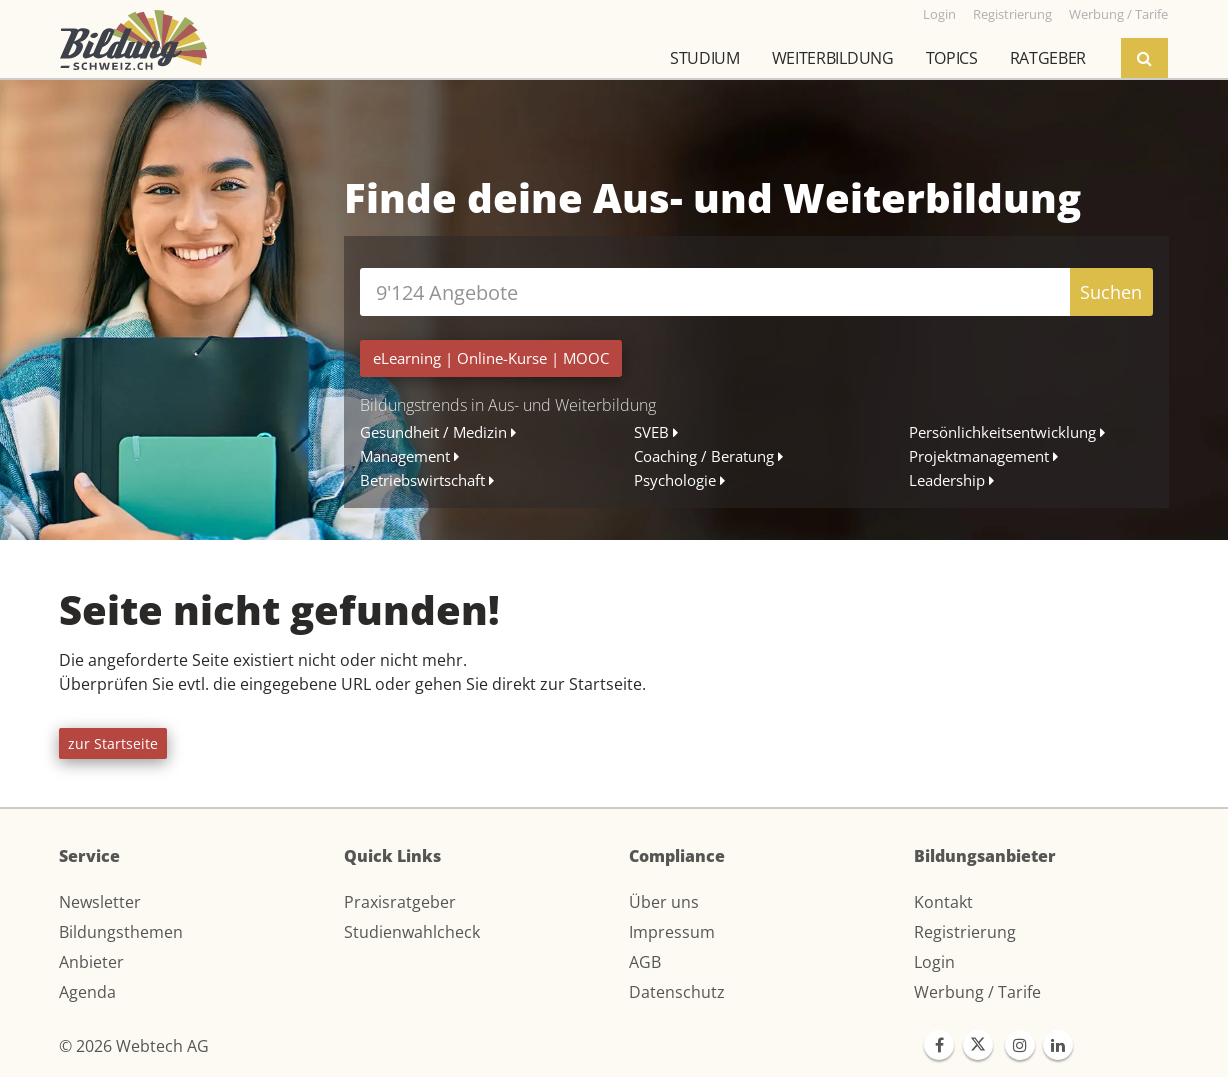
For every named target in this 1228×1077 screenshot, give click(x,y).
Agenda (87, 992)
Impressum (672, 932)
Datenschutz (677, 992)
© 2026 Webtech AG (134, 1046)
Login (934, 962)
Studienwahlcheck (412, 932)
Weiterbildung (833, 58)
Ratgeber (1048, 58)
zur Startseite (113, 743)
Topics (952, 58)
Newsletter (100, 902)
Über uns (664, 902)
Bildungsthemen (121, 932)
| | (491, 358)
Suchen (1111, 292)
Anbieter (91, 962)
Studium (705, 58)
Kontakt (943, 902)
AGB (645, 962)
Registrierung (965, 932)
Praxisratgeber (400, 902)
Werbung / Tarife (977, 992)
